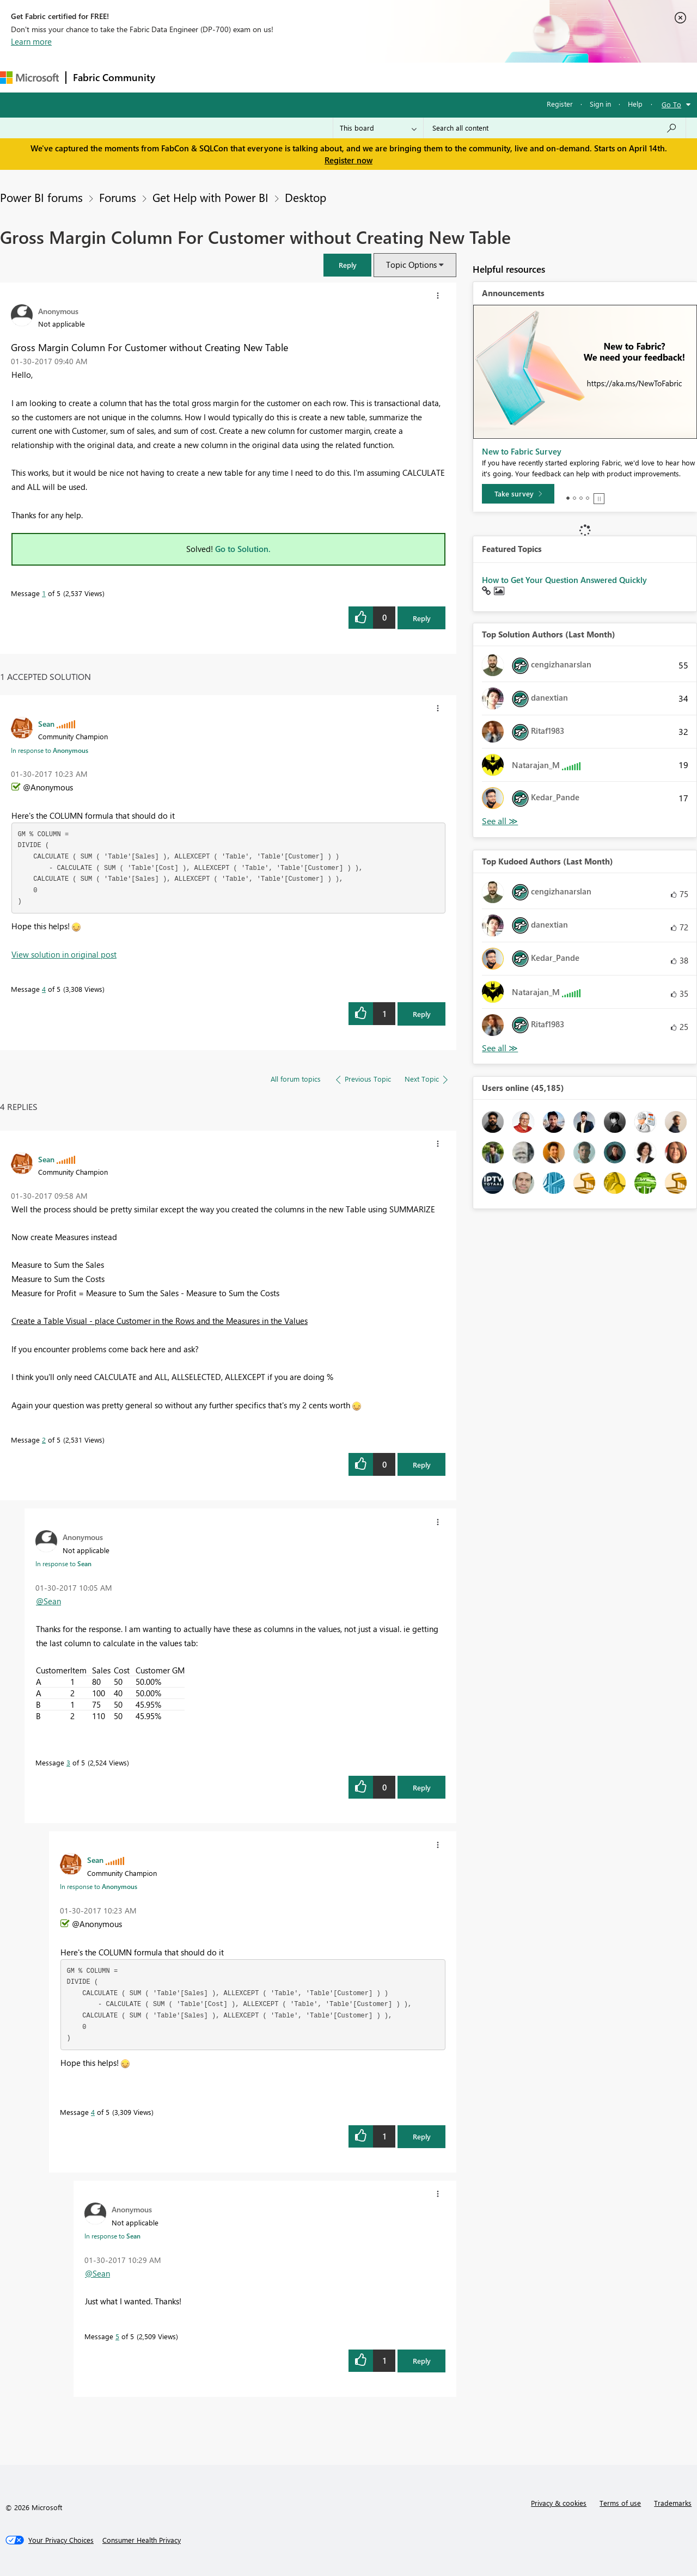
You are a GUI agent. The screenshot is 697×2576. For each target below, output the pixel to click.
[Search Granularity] (378, 128)
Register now (348, 160)
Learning (411, 77)
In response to (49, 750)
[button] (347, 265)
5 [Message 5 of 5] (117, 2336)
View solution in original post (64, 954)
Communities (321, 77)
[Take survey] (518, 494)
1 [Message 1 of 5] (44, 593)
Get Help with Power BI (210, 197)
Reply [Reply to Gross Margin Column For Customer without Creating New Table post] (422, 618)
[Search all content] (554, 128)
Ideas (272, 77)
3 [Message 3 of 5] (68, 1762)
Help (635, 103)
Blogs (369, 77)
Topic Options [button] (411, 264)
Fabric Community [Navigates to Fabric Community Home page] (114, 77)
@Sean (48, 1601)
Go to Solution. (243, 548)
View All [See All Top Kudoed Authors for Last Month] (500, 1048)
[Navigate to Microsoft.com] (29, 77)
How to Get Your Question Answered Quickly (564, 579)
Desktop (305, 197)
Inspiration (227, 77)
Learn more (31, 41)
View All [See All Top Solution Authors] (500, 821)
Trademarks (673, 2502)
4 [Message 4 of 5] (44, 988)
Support (457, 77)
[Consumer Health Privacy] (141, 2540)
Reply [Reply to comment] (422, 1014)
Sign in (600, 103)
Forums (180, 77)
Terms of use (620, 2502)
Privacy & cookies (558, 2502)
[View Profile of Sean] (46, 723)
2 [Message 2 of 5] (44, 1439)
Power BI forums (41, 197)
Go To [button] (671, 104)
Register (560, 103)
